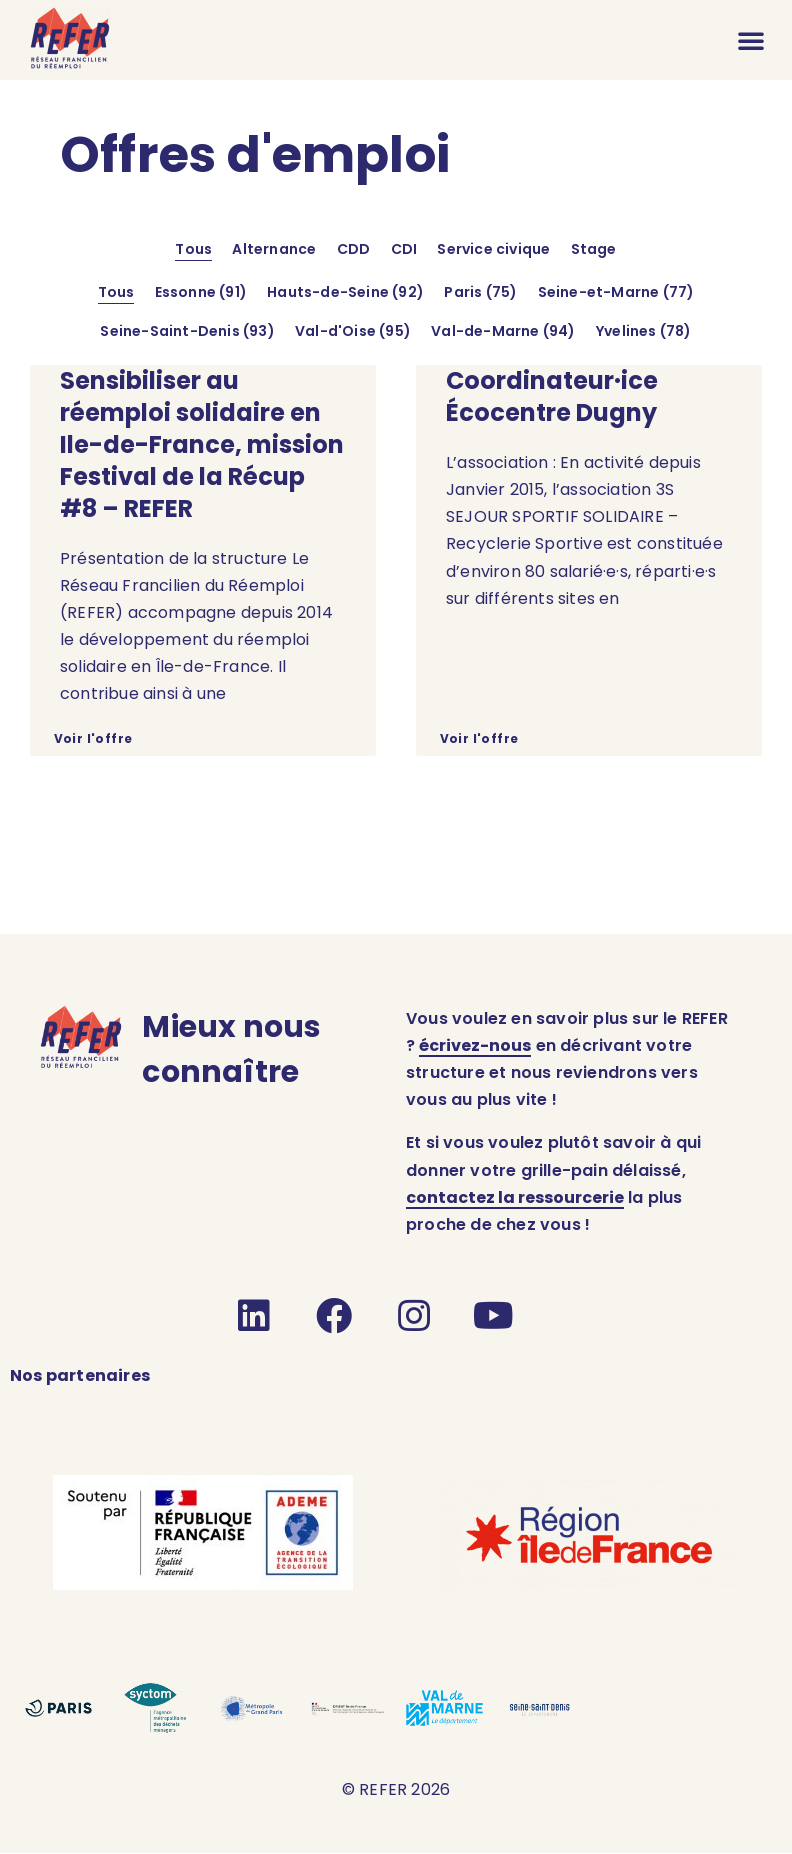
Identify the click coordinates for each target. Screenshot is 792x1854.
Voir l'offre (93, 738)
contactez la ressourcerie (515, 1197)
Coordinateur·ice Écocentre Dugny (552, 396)
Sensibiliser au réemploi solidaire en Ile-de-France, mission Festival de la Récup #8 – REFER (202, 444)
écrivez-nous (475, 1045)
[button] (751, 40)
